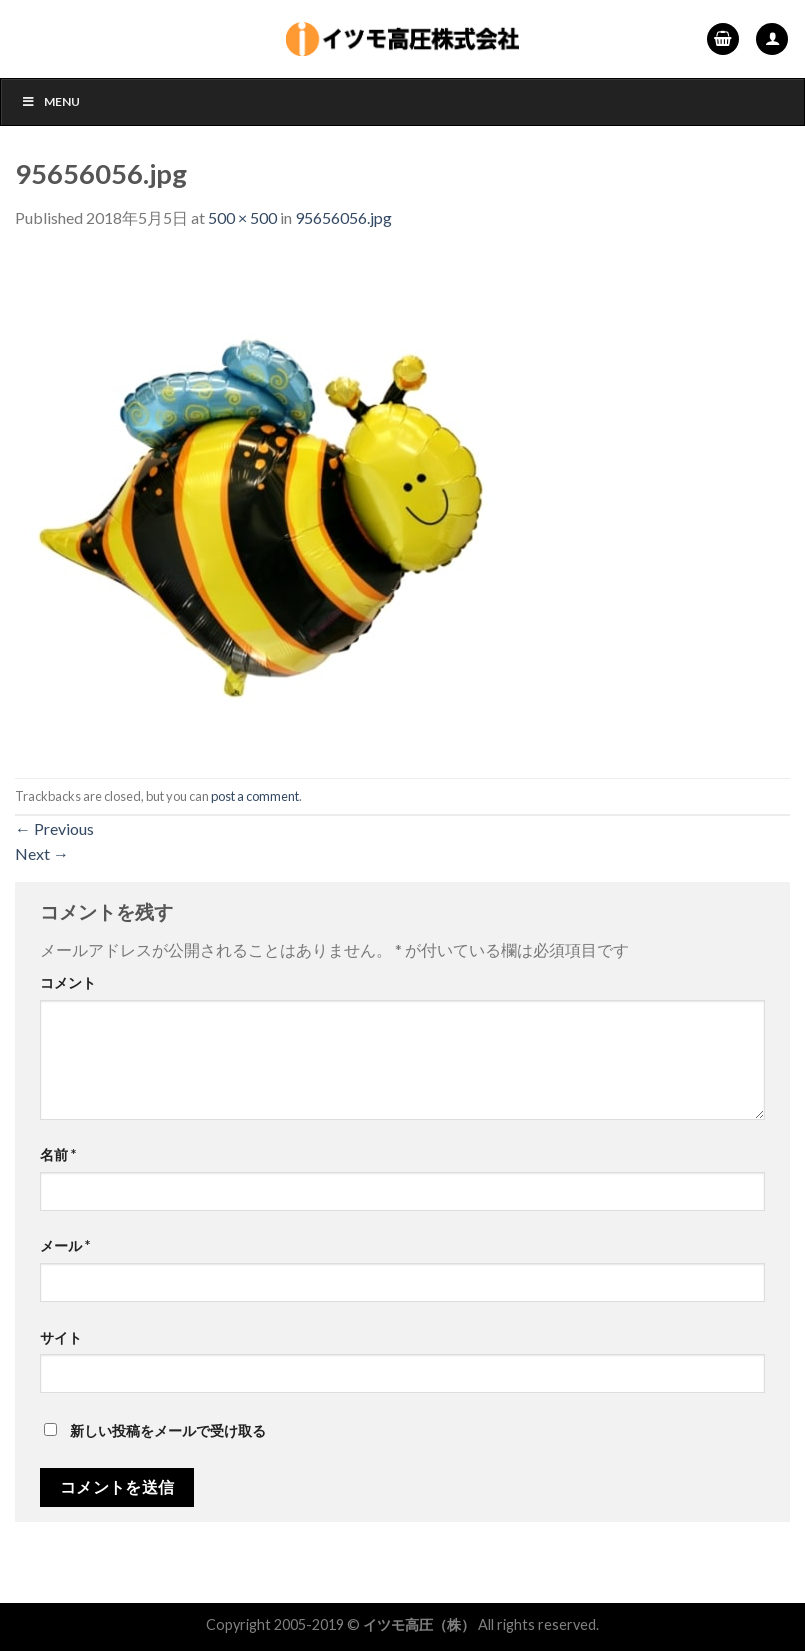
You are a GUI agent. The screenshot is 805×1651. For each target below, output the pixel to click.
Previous (54, 828)
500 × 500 (242, 217)
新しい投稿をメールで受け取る (168, 1430)
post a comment (255, 796)
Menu (50, 101)
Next (42, 853)
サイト (61, 1337)
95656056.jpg (343, 217)
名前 (58, 1154)
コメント (68, 982)
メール (65, 1245)
